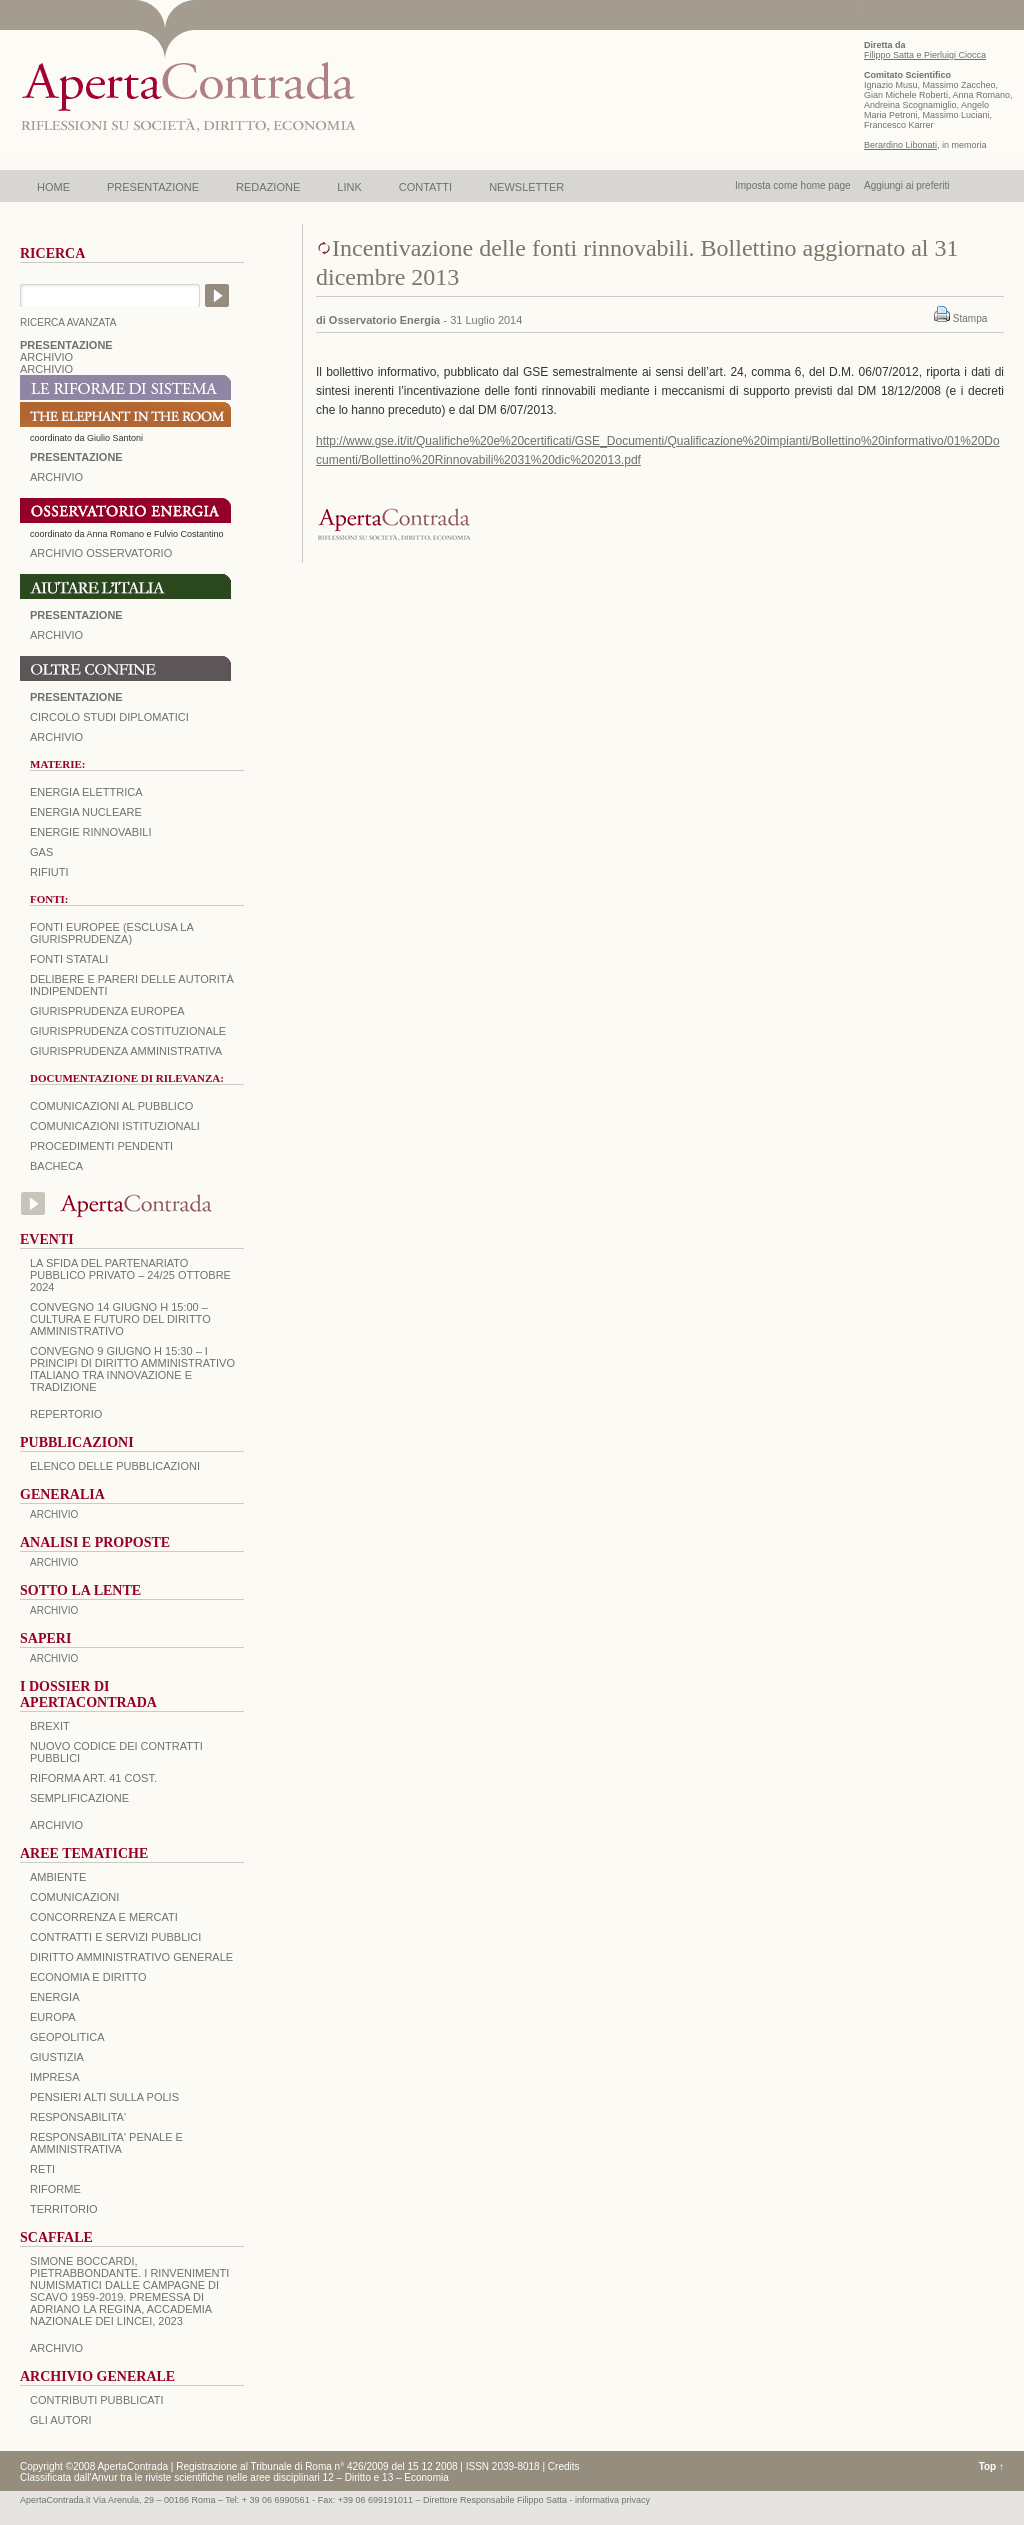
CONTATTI (425, 187)
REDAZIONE (268, 187)
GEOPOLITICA (67, 2037)
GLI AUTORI (61, 2420)
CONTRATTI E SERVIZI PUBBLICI (115, 1937)
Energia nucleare (86, 812)
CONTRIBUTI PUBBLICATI (97, 2400)
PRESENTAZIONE (153, 187)
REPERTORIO (66, 1414)
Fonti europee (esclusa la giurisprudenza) (111, 933)
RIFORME (55, 2189)
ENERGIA (55, 1997)
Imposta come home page (793, 185)
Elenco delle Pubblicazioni (115, 1466)
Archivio (56, 635)
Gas (41, 852)
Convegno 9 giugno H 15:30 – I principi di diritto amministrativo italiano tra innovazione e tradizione (132, 1369)
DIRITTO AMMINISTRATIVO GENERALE (131, 1957)
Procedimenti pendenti (101, 1146)
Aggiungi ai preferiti (907, 185)
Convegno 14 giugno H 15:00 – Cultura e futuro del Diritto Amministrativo (120, 1319)
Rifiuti (49, 872)
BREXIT (50, 1726)
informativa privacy (612, 2500)
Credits (564, 2466)
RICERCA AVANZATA (68, 322)
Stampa (970, 318)
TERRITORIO (64, 2209)
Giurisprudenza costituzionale (128, 1031)
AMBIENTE (58, 1877)
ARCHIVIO (46, 357)
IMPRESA (55, 2077)
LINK (349, 187)
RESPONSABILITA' (78, 2117)
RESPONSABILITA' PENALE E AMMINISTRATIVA (106, 2143)
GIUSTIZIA (57, 2057)
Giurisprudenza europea (107, 1011)
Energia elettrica (86, 792)
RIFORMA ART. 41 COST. (93, 1778)
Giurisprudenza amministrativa (126, 1051)
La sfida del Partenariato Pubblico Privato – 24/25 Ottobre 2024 (130, 1275)
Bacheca (56, 1166)
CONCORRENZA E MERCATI (104, 1917)
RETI (42, 2169)
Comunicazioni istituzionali (115, 1126)
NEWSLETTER (526, 187)
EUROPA (53, 2017)
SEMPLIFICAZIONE (79, 1798)
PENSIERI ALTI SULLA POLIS (104, 2097)
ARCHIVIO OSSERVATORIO (101, 553)
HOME (53, 187)
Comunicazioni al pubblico (111, 1106)
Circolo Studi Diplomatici (109, 717)
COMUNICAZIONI (74, 1897)
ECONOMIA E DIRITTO (88, 1977)
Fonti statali (69, 959)
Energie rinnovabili (90, 832)
